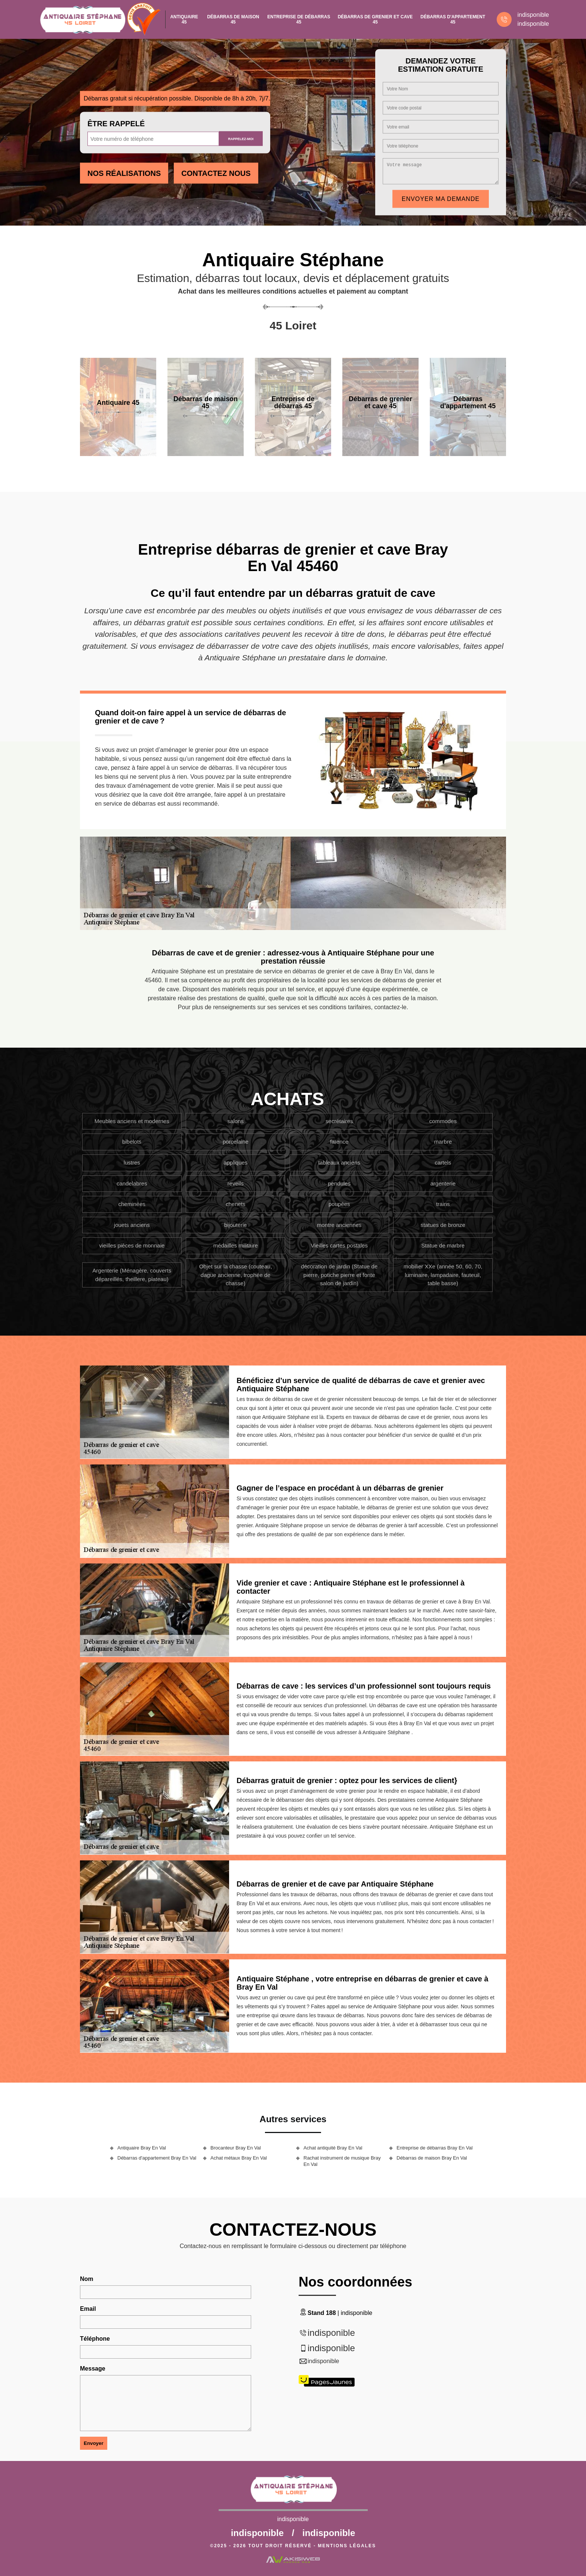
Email (88, 2309)
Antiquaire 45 (184, 19)
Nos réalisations (124, 173)
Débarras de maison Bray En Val (432, 2158)
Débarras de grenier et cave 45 (375, 19)
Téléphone (95, 2338)
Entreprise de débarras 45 (298, 19)
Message (92, 2368)
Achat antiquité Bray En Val (332, 2148)
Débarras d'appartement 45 (452, 19)
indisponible (533, 15)
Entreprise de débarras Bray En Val (435, 2148)
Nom (86, 2279)
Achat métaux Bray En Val (238, 2158)
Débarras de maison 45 (233, 19)
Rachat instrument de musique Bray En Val (342, 2161)
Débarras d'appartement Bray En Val (156, 2158)
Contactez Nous (215, 173)
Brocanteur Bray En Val (235, 2148)
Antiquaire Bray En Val (141, 2148)
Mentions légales (347, 2545)
